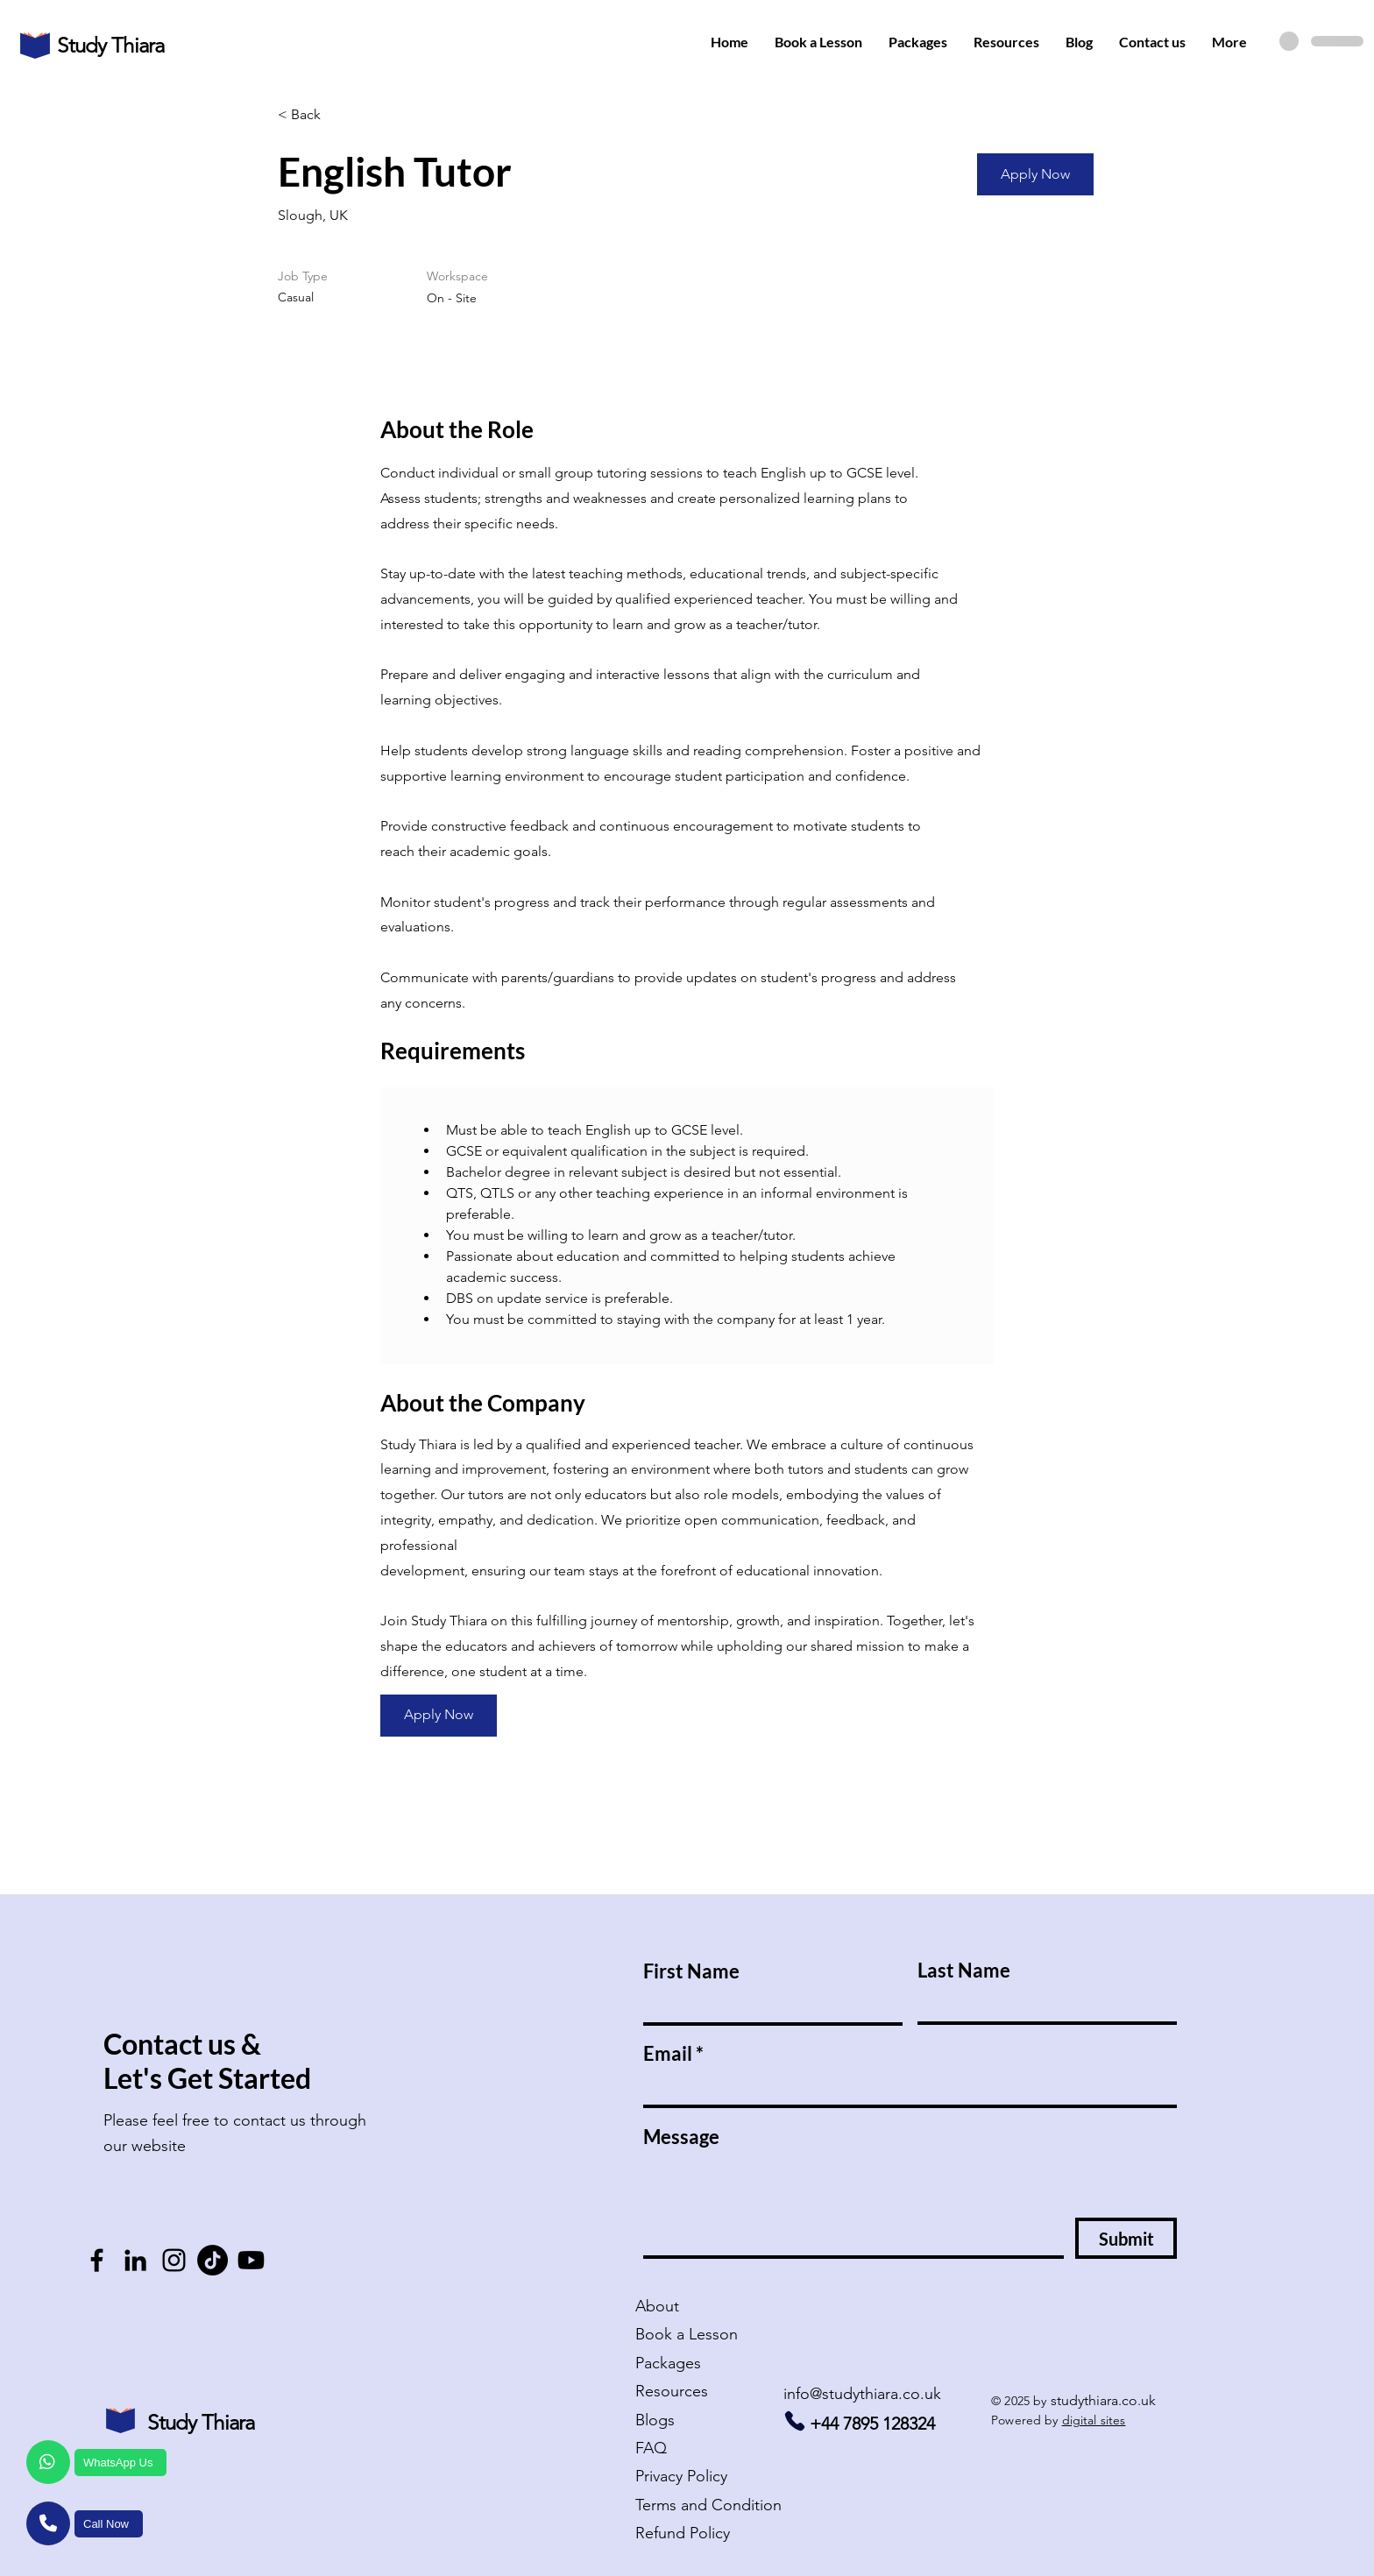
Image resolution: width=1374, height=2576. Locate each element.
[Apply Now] (1035, 174)
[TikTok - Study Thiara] (212, 2260)
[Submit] (1126, 2238)
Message (681, 2137)
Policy (681, 2476)
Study (84, 45)
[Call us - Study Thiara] (794, 2421)
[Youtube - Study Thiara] (251, 2260)
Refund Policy (682, 2533)
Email (667, 2053)
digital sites (1094, 2420)
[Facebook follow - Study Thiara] (96, 2260)
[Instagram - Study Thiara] (174, 2260)
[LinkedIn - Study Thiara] (135, 2260)
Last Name (963, 1970)
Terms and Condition (708, 2505)
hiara (143, 45)
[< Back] (340, 115)
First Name (691, 1971)
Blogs (655, 2420)
